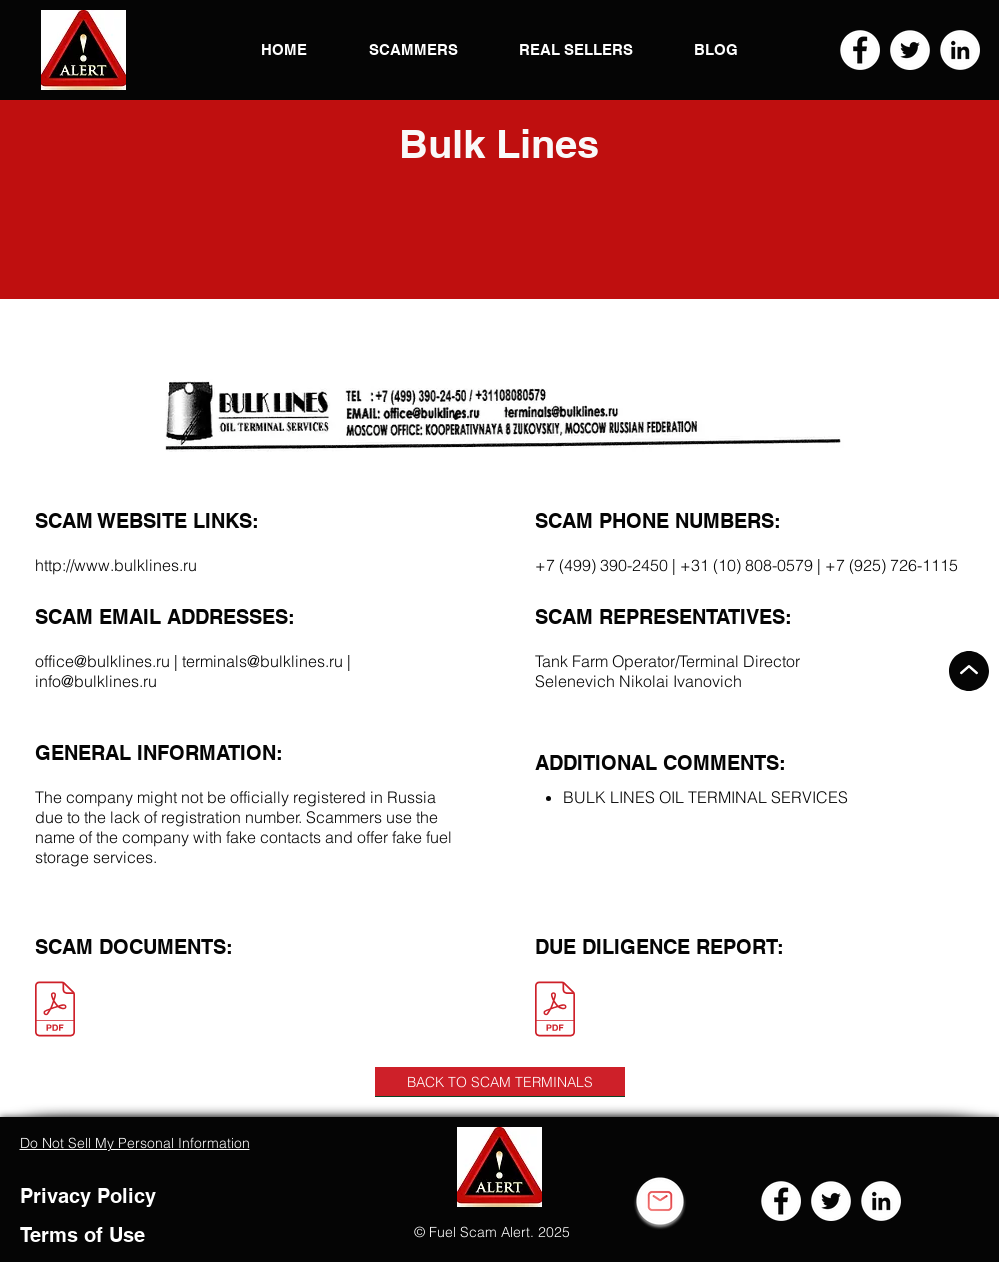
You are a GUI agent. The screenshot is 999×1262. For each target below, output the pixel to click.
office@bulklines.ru (102, 661)
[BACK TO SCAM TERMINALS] (500, 1082)
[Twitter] (910, 50)
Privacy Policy (88, 1196)
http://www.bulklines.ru (116, 565)
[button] (83, 50)
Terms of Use (82, 1235)
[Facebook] (860, 50)
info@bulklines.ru (96, 681)
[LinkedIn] (960, 50)
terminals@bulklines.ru (262, 661)
